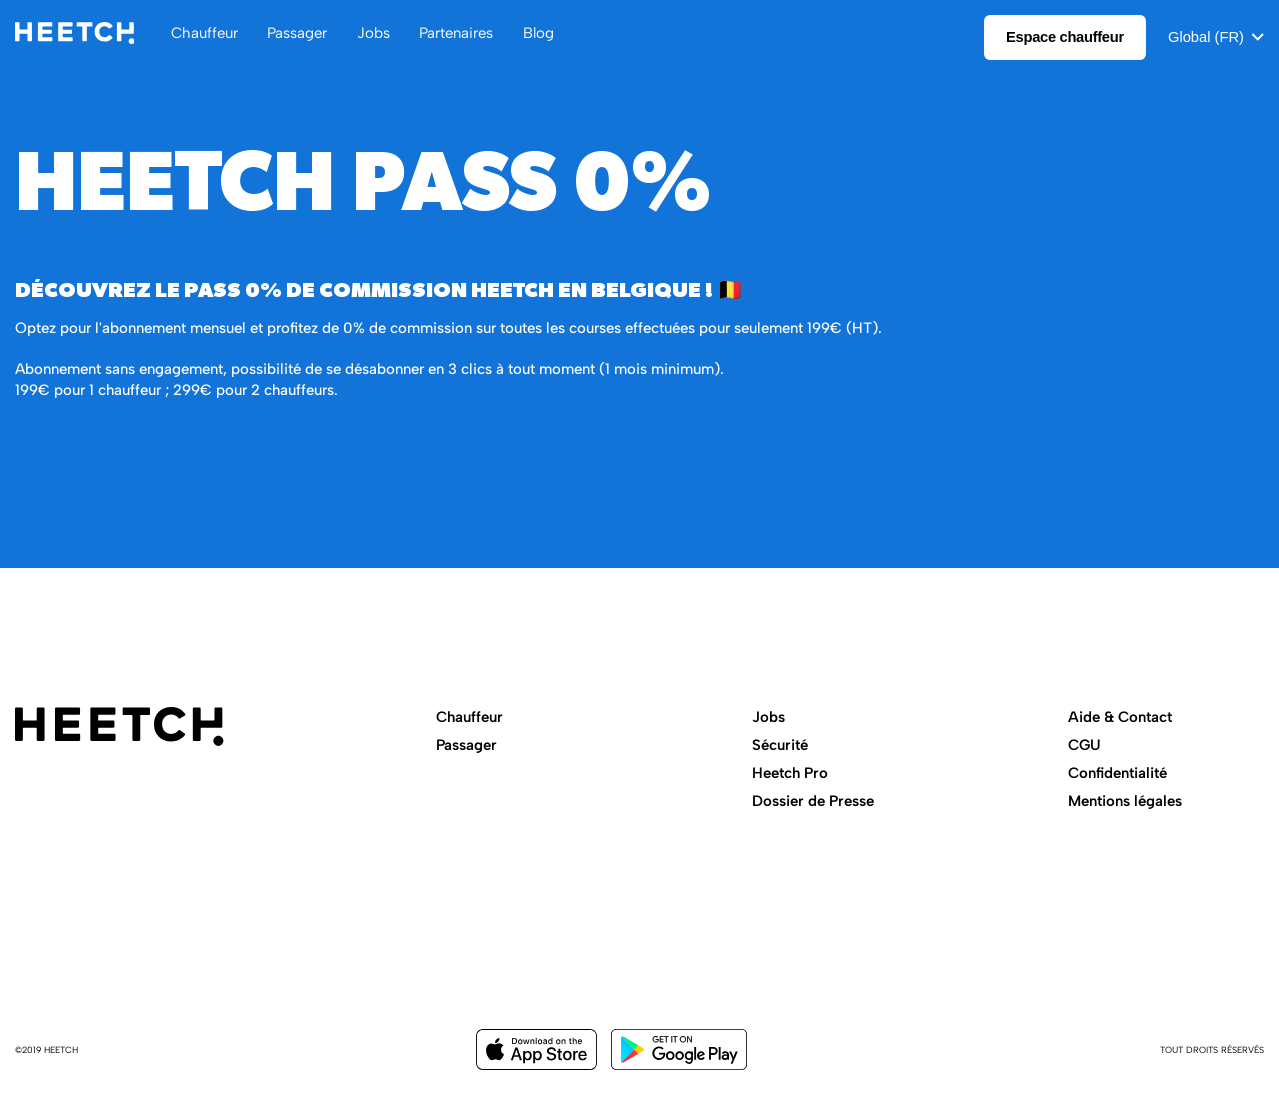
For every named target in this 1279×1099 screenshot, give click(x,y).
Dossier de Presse (813, 801)
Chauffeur (469, 717)
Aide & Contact (1120, 717)
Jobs (768, 717)
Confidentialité (1117, 773)
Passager (466, 745)
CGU (1084, 745)
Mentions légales (1125, 801)
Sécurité (780, 745)
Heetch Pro (790, 773)
